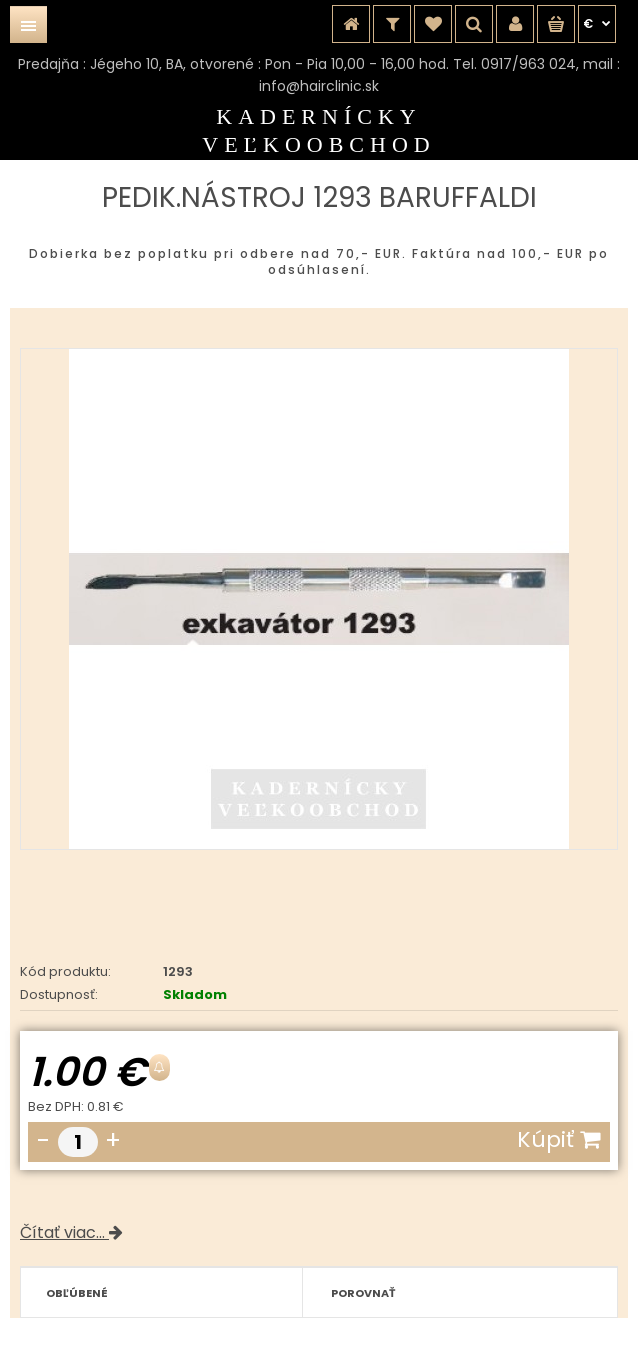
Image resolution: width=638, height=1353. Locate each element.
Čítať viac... (71, 1232)
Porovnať (363, 1293)
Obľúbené (77, 1293)
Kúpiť (558, 1139)
